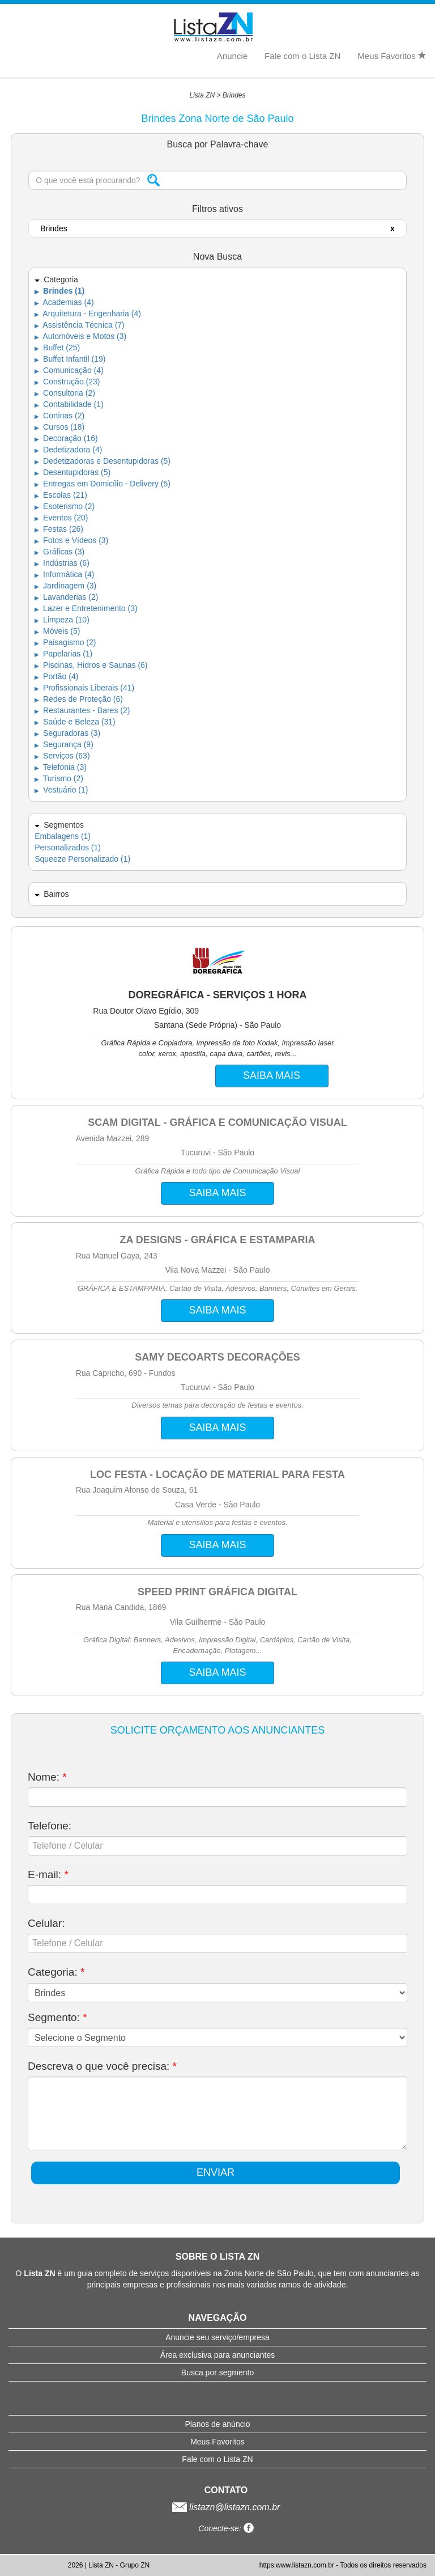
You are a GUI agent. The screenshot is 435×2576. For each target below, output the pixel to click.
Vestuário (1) (61, 789)
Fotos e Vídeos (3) (71, 540)
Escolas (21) (61, 494)
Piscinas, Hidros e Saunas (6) (91, 665)
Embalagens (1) (63, 836)
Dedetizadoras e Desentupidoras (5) (102, 460)
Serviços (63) (62, 755)
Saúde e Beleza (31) (75, 721)
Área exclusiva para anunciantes (217, 2354)
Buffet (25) (57, 347)
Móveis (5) (57, 630)
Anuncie (232, 56)
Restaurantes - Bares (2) (82, 710)
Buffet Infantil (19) (70, 358)
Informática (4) (64, 574)
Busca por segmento (217, 2372)
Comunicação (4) (69, 370)
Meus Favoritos (392, 56)
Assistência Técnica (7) (80, 324)
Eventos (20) (61, 517)
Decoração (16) (66, 438)
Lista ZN (202, 95)
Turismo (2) (59, 778)
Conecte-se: (225, 2528)
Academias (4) (64, 302)
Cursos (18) (59, 426)
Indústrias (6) (62, 562)
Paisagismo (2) (65, 642)
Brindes (234, 95)
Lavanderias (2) (66, 596)
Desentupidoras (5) (72, 472)
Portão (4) (56, 676)
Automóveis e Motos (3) (80, 336)
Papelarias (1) (63, 653)
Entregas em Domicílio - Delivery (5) (102, 483)
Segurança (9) (64, 744)
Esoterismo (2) (65, 506)
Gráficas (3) (59, 551)
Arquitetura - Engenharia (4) (88, 313)
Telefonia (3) (61, 767)
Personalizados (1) (68, 847)
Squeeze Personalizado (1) (82, 858)
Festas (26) (59, 528)
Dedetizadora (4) (68, 449)
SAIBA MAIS (271, 1075)
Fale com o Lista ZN (302, 56)
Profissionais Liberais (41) (84, 687)
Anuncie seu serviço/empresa (217, 2337)
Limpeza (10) (62, 619)
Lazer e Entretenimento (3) (86, 608)
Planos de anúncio (217, 2424)
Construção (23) (67, 381)
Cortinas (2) (59, 415)
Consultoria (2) (65, 392)
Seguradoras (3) (67, 733)
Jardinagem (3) (65, 585)
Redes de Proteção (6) (79, 699)
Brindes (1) (59, 290)
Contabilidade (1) (69, 404)
